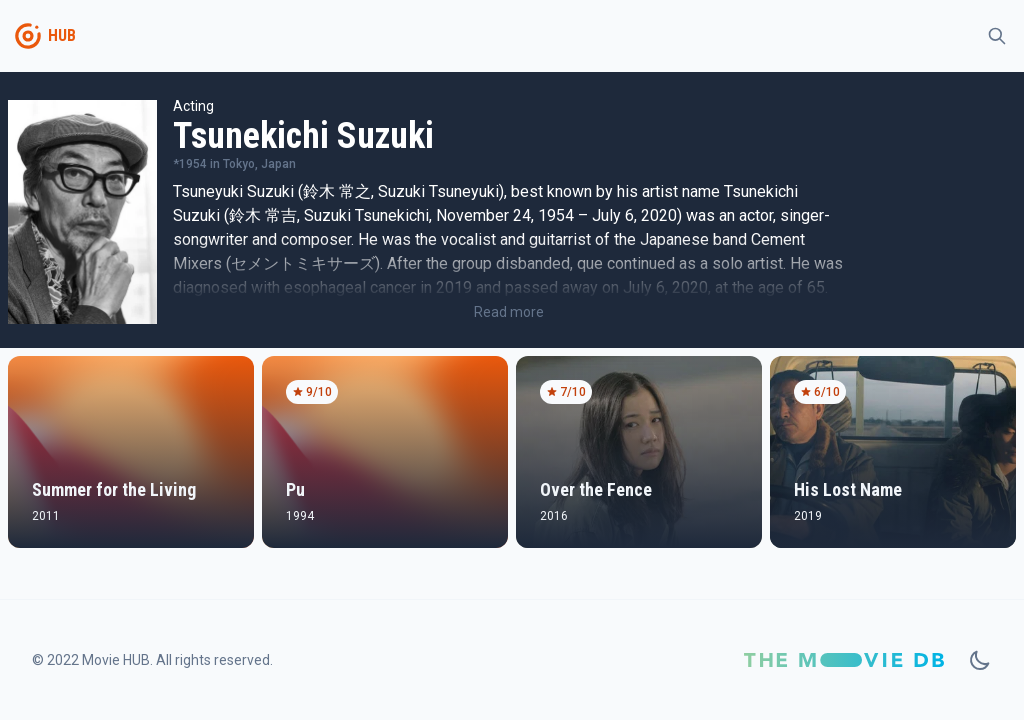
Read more (509, 312)
